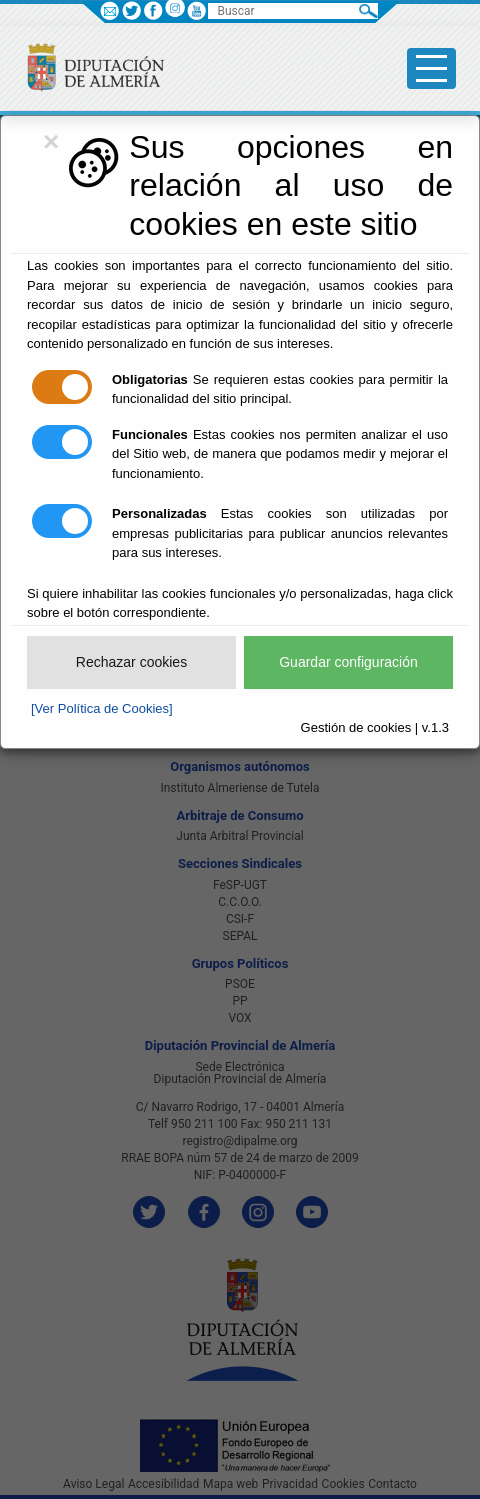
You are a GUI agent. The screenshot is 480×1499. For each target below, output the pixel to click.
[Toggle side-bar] (431, 68)
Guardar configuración (348, 662)
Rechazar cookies (131, 662)
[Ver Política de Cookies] (102, 708)
